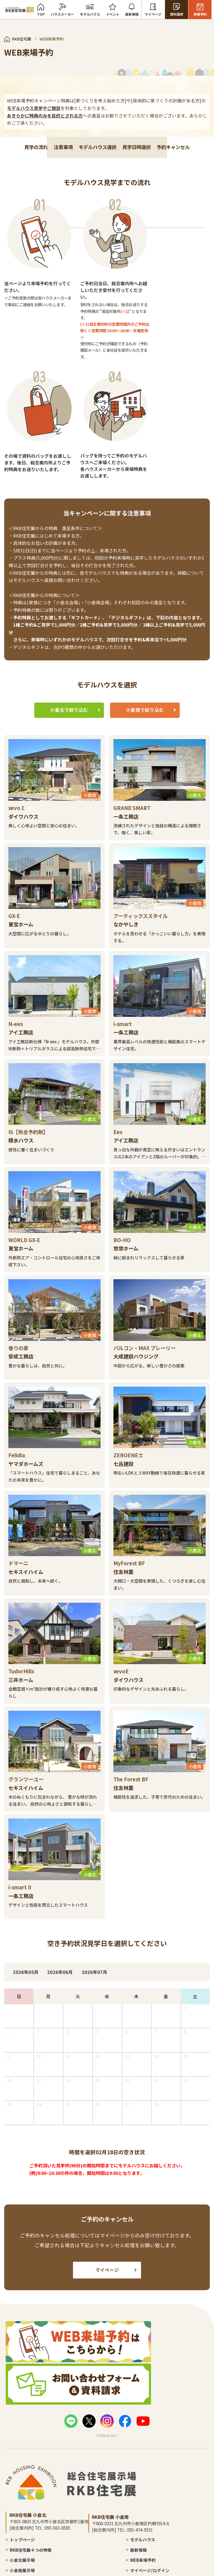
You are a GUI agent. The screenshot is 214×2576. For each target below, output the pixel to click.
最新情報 (134, 9)
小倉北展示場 (28, 2565)
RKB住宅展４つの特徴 (37, 2555)
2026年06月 (76, 1976)
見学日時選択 (140, 261)
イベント (115, 9)
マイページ (155, 9)
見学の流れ (27, 261)
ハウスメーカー (65, 9)
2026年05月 (36, 1976)
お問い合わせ (146, 2552)
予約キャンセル (181, 261)
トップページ (28, 2545)
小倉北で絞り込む (69, 740)
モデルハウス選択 (97, 261)
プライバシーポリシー (171, 2552)
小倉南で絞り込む (145, 740)
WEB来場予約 (93, 2565)
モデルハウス (92, 9)
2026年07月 (115, 1976)
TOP (43, 9)
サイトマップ (193, 2552)
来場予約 (202, 9)
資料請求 (179, 9)
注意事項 (58, 261)
